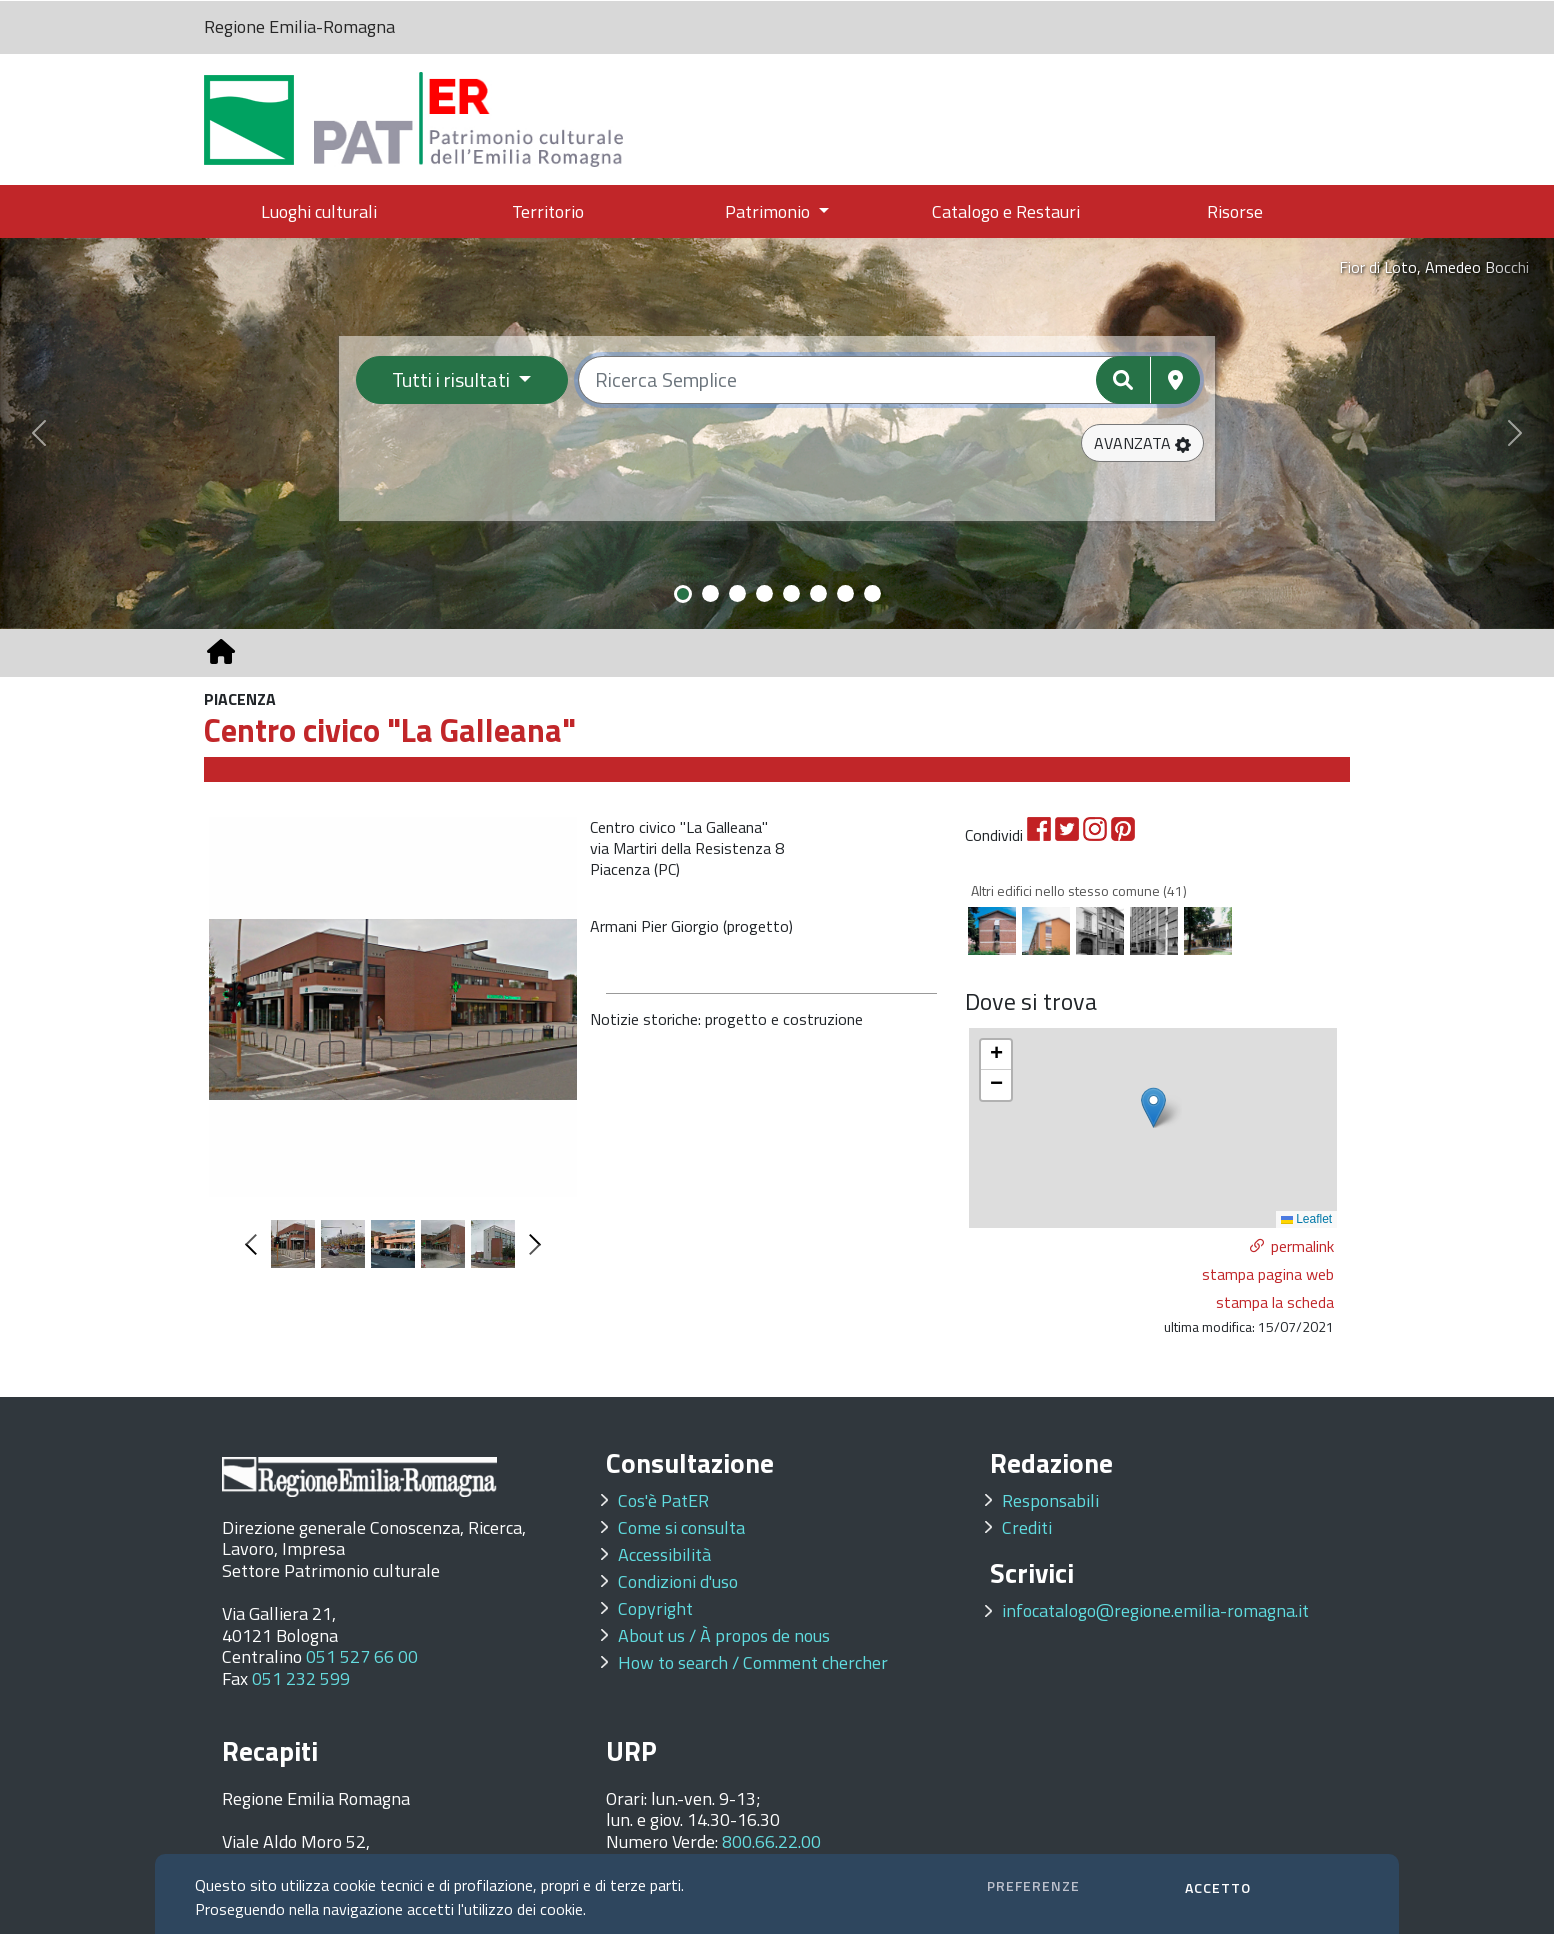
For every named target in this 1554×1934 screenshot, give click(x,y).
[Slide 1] (683, 594)
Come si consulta (681, 1527)
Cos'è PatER (663, 1500)
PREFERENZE (1033, 1885)
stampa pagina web (1268, 1274)
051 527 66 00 (362, 1656)
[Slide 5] (791, 593)
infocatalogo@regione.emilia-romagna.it (1155, 1610)
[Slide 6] (818, 593)
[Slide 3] (737, 593)
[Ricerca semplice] (889, 380)
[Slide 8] (872, 593)
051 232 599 (301, 1678)
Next (530, 1244)
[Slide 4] (764, 593)
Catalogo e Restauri (1006, 211)
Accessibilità (664, 1554)
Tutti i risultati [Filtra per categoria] (453, 379)
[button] (1142, 443)
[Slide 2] (710, 593)
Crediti (1027, 1527)
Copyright (655, 1608)
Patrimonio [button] (769, 211)
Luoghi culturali (319, 211)
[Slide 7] (845, 593)
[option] (393, 1007)
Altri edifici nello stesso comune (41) (1079, 890)
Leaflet (1306, 1219)
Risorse (1235, 211)
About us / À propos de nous (724, 1635)
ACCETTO (1218, 1887)
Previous (255, 1244)
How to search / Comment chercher (753, 1662)
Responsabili (1050, 1500)
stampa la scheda (1275, 1302)
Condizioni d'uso (678, 1581)
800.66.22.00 (771, 1841)
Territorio (548, 211)
